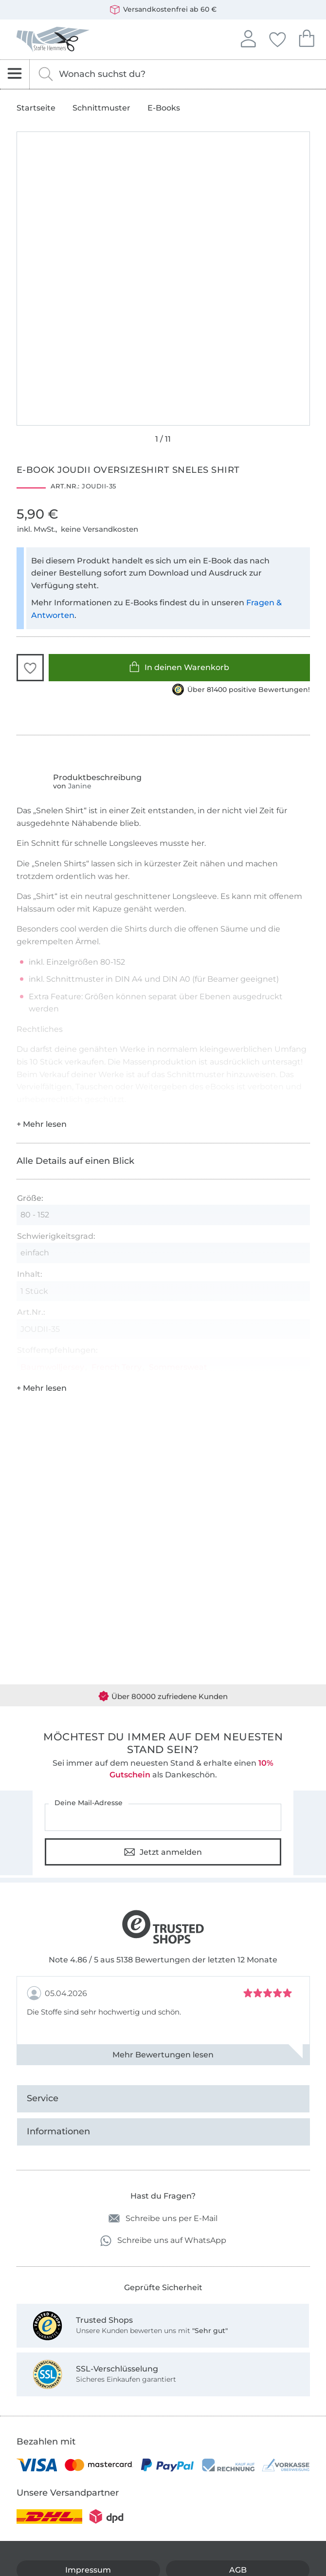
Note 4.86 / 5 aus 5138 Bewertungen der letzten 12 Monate (163, 1959)
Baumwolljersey (52, 1367)
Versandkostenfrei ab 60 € (163, 10)
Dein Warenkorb (306, 37)
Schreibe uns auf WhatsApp (163, 2240)
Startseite (36, 108)
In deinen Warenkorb (179, 666)
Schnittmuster (101, 108)
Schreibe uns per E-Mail (163, 2218)
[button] (30, 667)
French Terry (116, 1367)
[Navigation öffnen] (15, 74)
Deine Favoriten (277, 38)
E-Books (163, 108)
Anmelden (248, 37)
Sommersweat (178, 1367)
